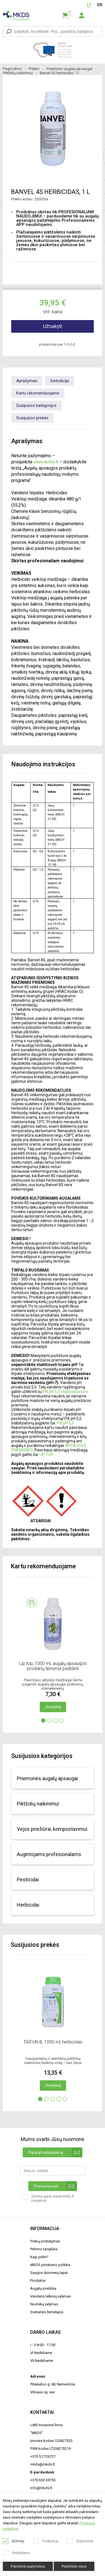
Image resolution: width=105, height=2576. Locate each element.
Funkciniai (46, 2541)
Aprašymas (26, 380)
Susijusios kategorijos (36, 405)
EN (99, 5)
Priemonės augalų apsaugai (71, 69)
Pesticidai (28, 1879)
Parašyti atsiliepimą (55, 2152)
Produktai (38, 2280)
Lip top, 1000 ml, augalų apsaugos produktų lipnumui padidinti (53, 1666)
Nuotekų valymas (44, 2304)
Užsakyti (52, 326)
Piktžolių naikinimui (20, 73)
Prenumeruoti (55, 2186)
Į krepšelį (53, 1707)
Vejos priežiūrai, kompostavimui (52, 1829)
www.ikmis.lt (46, 462)
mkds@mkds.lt (42, 2464)
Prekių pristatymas (45, 2241)
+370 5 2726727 (42, 2456)
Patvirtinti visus (74, 2566)
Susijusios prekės (32, 417)
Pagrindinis (14, 69)
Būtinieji (14, 2541)
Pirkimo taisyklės (43, 2249)
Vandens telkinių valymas (50, 2296)
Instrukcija (59, 380)
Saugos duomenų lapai (49, 2273)
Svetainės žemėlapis (46, 2312)
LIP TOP (46, 1454)
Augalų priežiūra (43, 2288)
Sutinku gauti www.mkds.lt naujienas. (48, 2200)
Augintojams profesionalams (49, 1854)
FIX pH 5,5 (66, 1423)
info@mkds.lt (41, 2488)
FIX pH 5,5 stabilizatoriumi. (66, 1391)
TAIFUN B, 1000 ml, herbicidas (53, 2042)
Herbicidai (28, 1905)
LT (89, 5)
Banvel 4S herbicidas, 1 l (59, 73)
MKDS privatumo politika (50, 2265)
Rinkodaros (16, 2553)
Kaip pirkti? (39, 2257)
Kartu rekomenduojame (37, 393)
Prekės (36, 69)
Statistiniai (80, 2541)
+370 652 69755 (42, 2480)
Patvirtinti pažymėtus (28, 2566)
